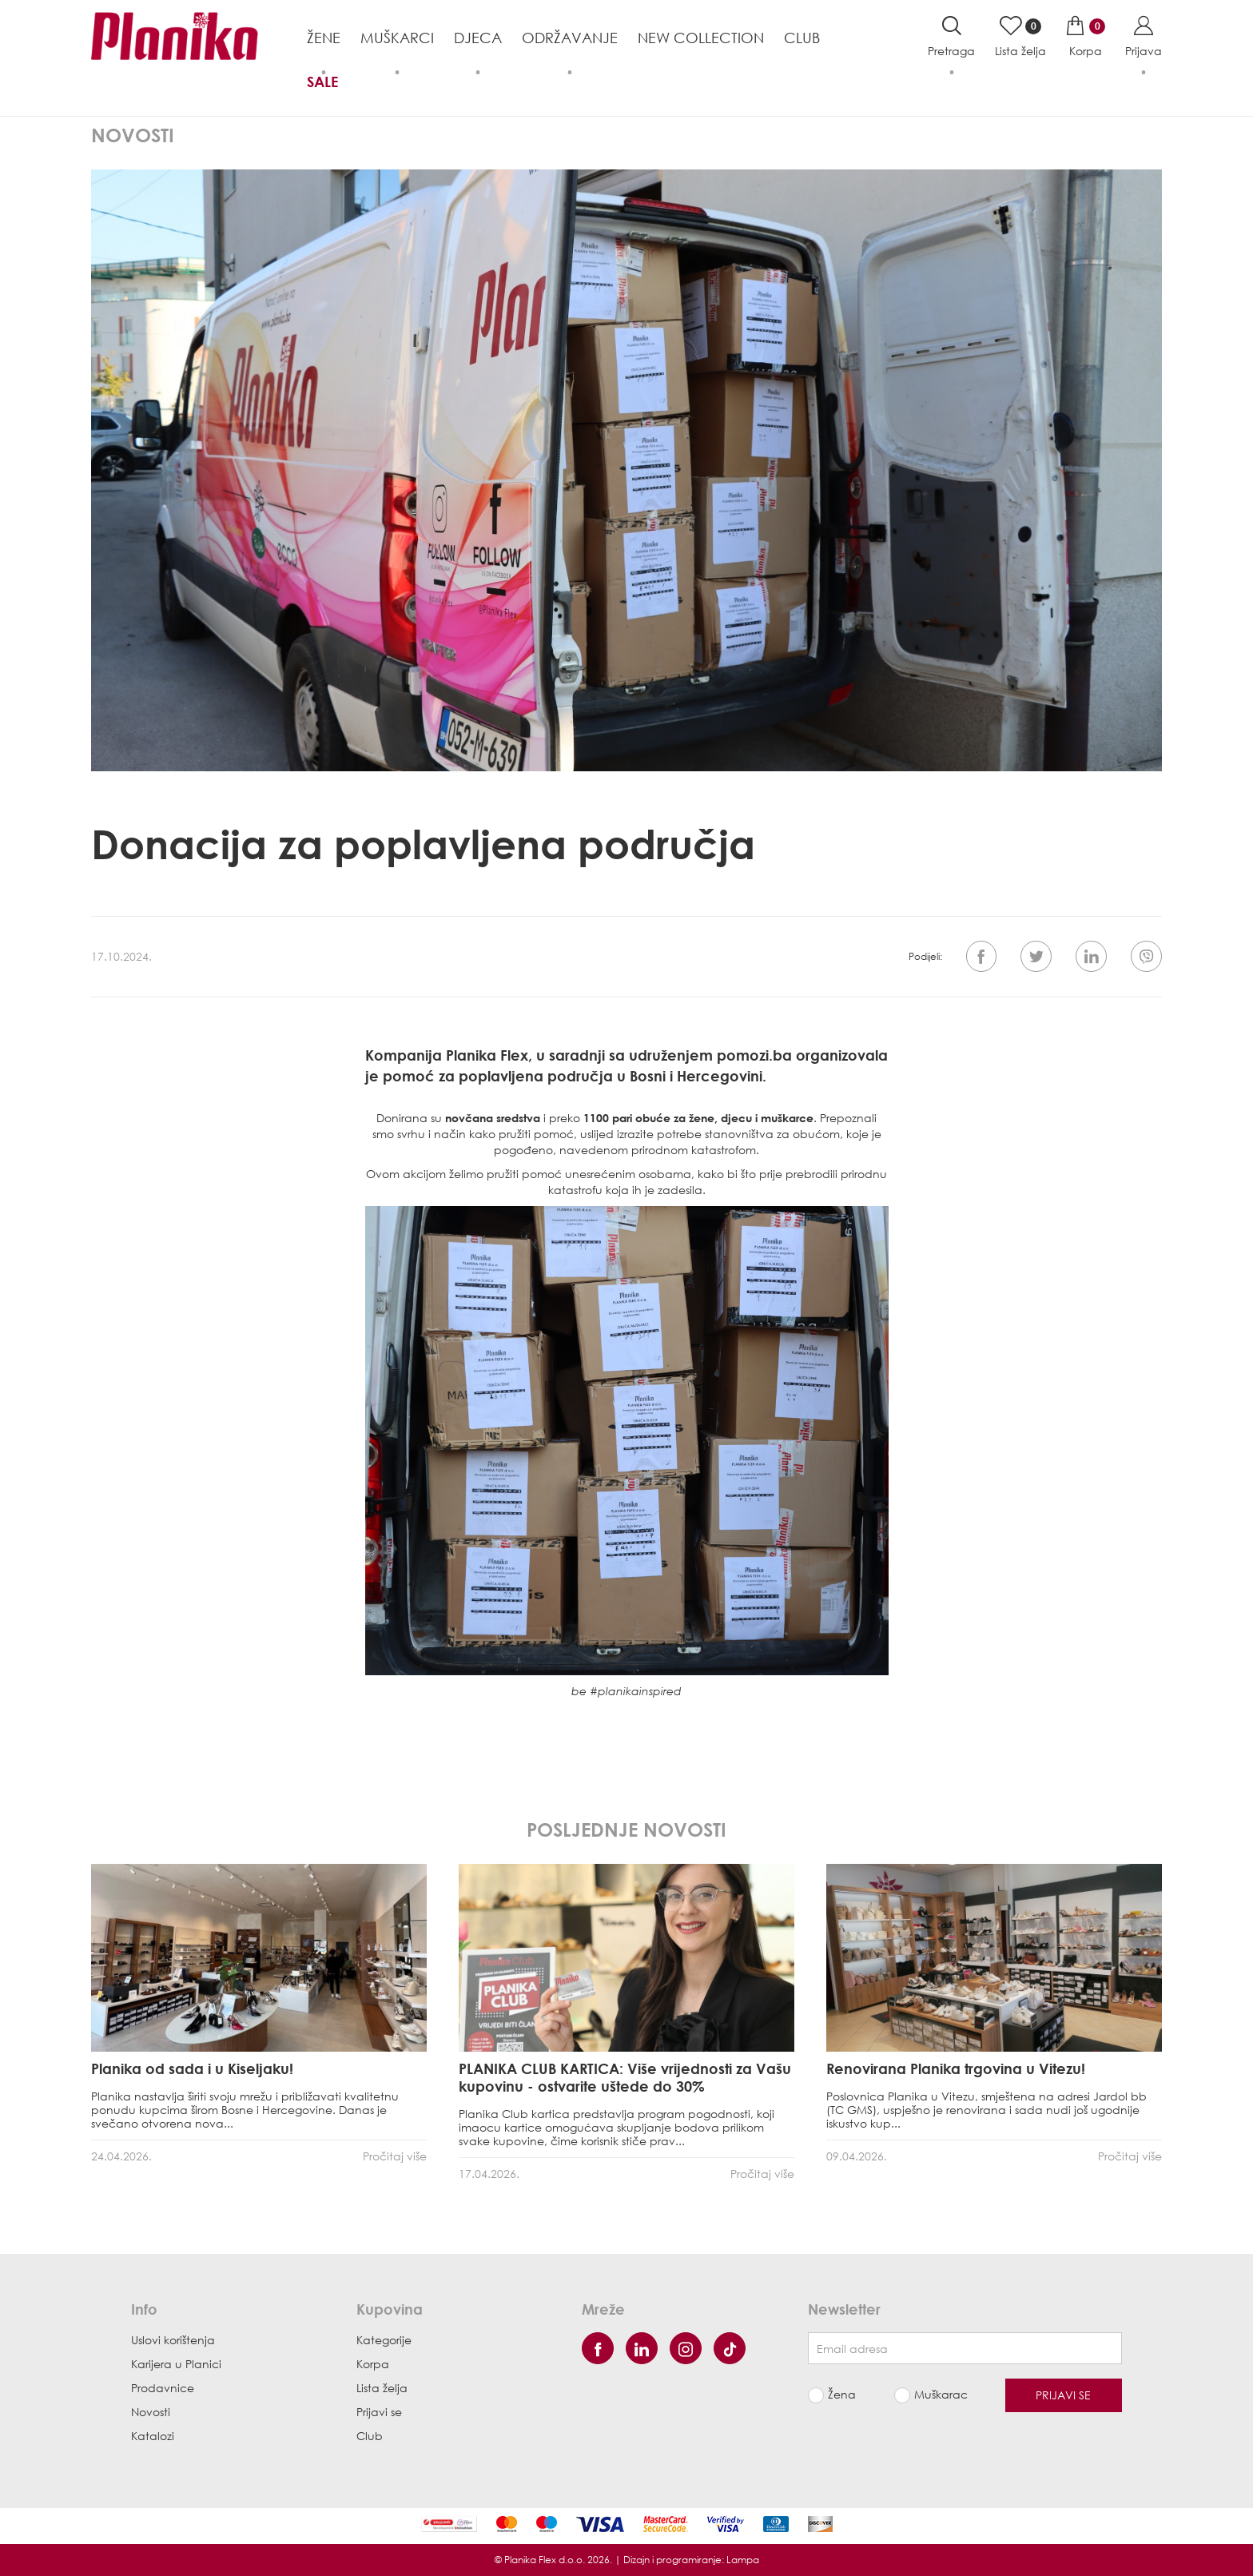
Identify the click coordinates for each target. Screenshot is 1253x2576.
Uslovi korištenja (173, 2340)
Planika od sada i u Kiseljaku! (192, 2068)
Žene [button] (323, 37)
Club (802, 37)
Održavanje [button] (570, 37)
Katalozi (152, 2436)
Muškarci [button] (397, 37)
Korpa (372, 2364)
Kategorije (384, 2340)
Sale (322, 81)
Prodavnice (162, 2388)
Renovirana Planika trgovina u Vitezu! (955, 2068)
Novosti (150, 2412)
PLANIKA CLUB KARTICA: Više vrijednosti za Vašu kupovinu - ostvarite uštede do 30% (625, 2077)
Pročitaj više (395, 2156)
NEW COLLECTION (701, 37)
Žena (842, 2396)
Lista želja (382, 2388)
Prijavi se (379, 2412)
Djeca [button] (478, 37)
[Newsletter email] (965, 2348)
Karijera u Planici (176, 2364)
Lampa (742, 2560)
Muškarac (941, 2396)
